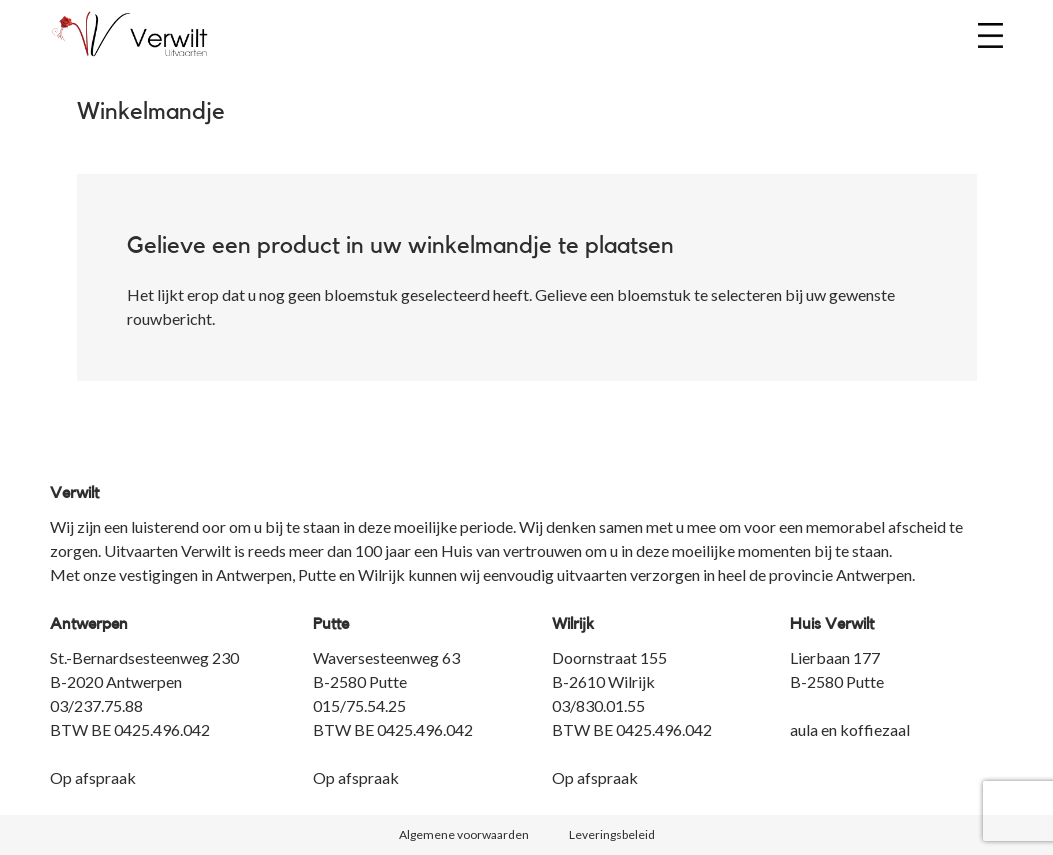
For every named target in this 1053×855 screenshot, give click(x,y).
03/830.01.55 (598, 705)
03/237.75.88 (96, 705)
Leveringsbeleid (612, 834)
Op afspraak (93, 777)
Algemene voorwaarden (464, 834)
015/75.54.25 (359, 705)
